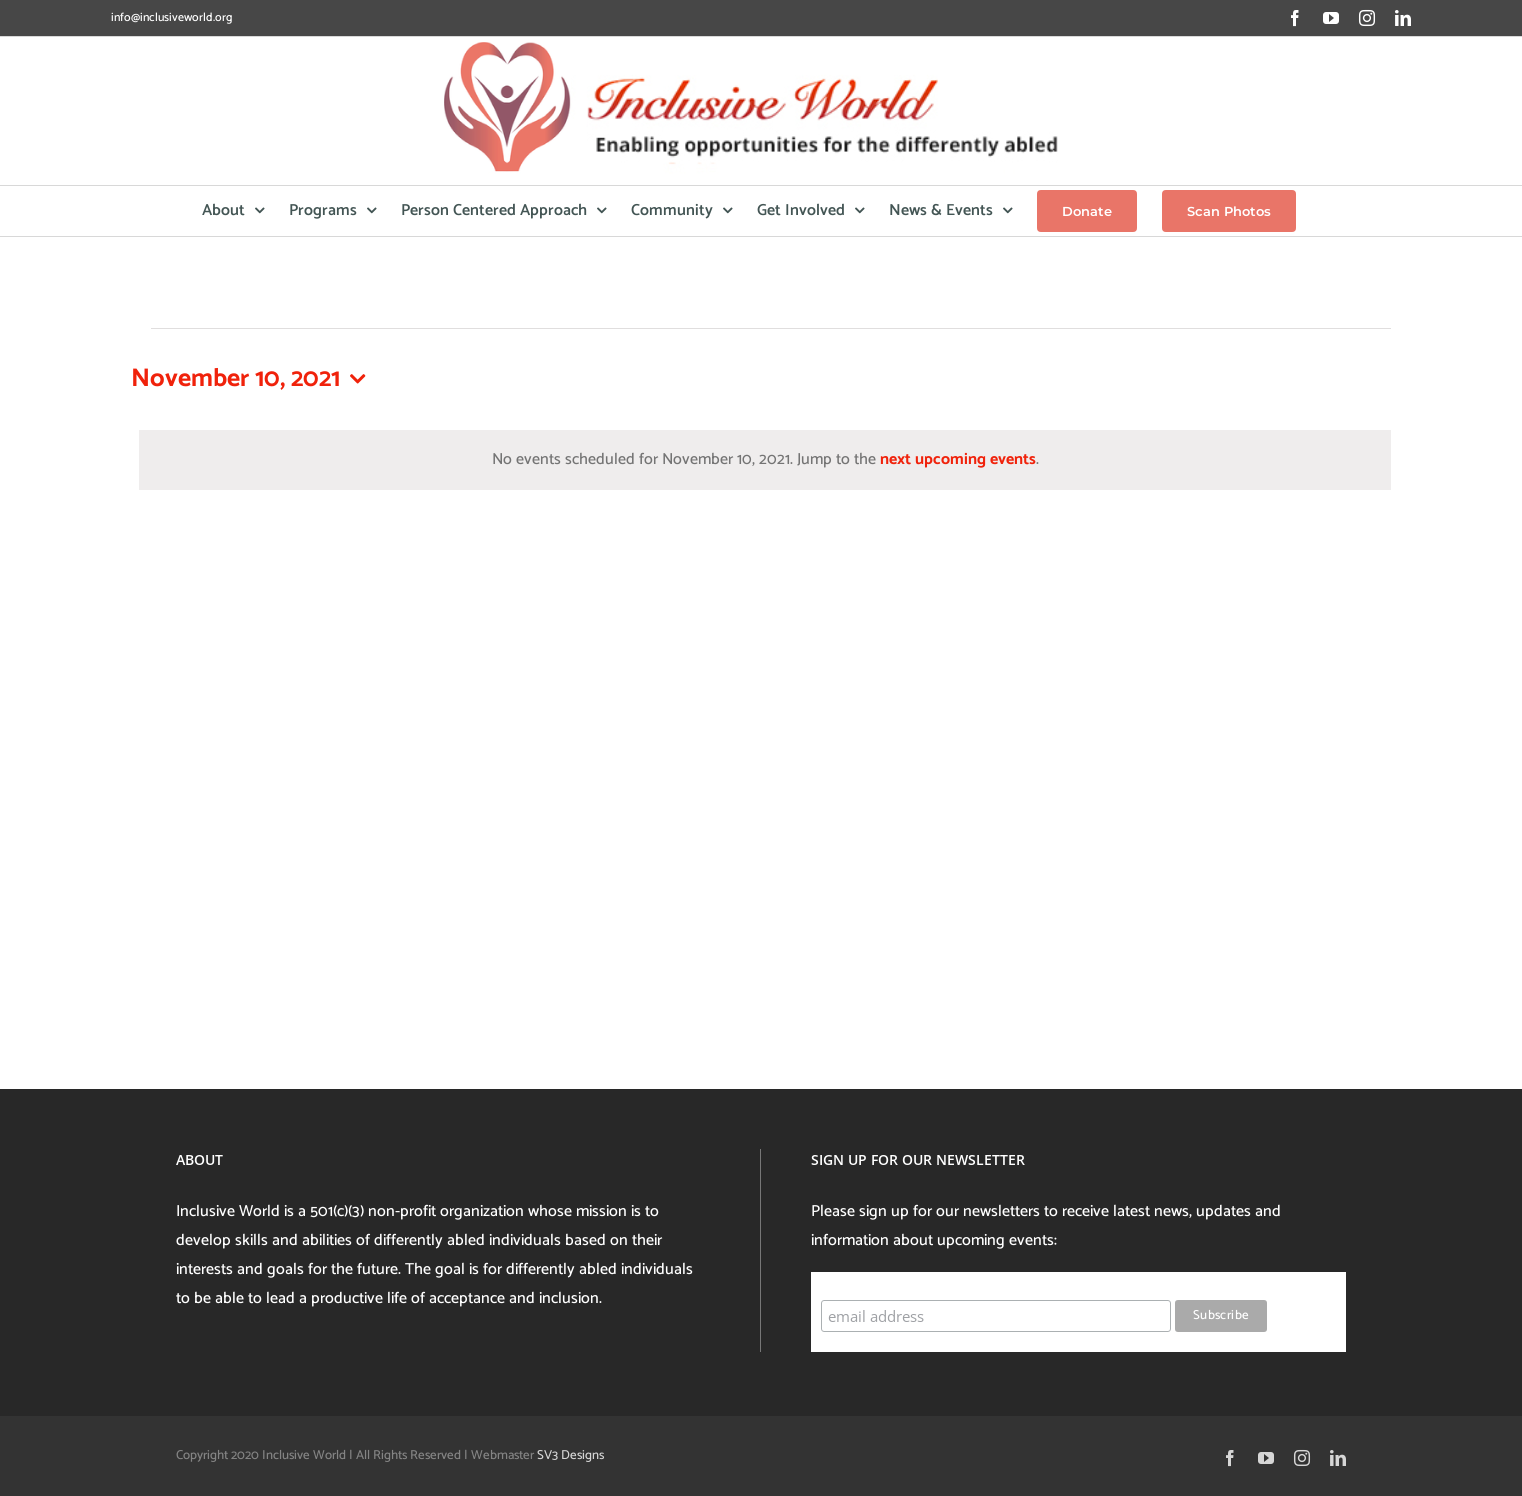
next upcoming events (958, 459)
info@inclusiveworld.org (171, 17)
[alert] (765, 460)
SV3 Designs (570, 1455)
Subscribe (859, 1280)
